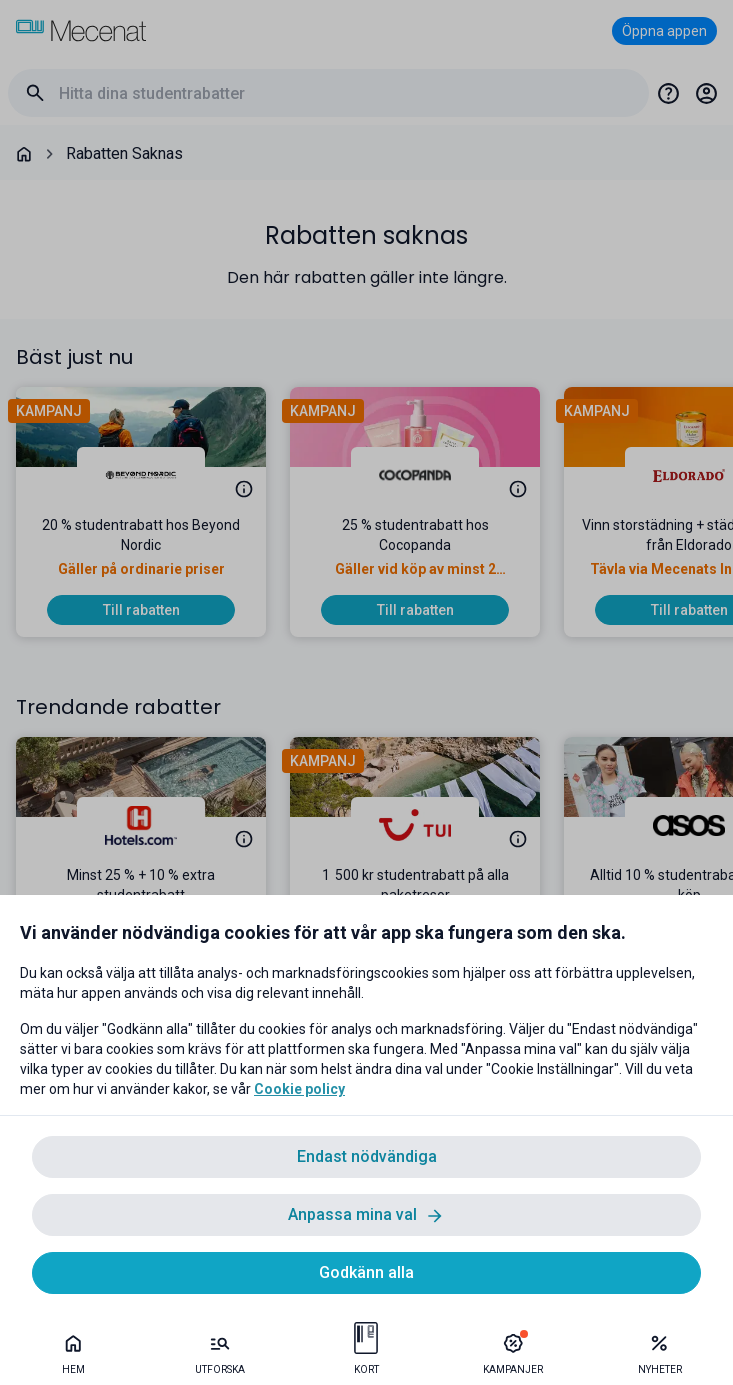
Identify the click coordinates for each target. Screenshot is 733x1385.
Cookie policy (299, 1089)
